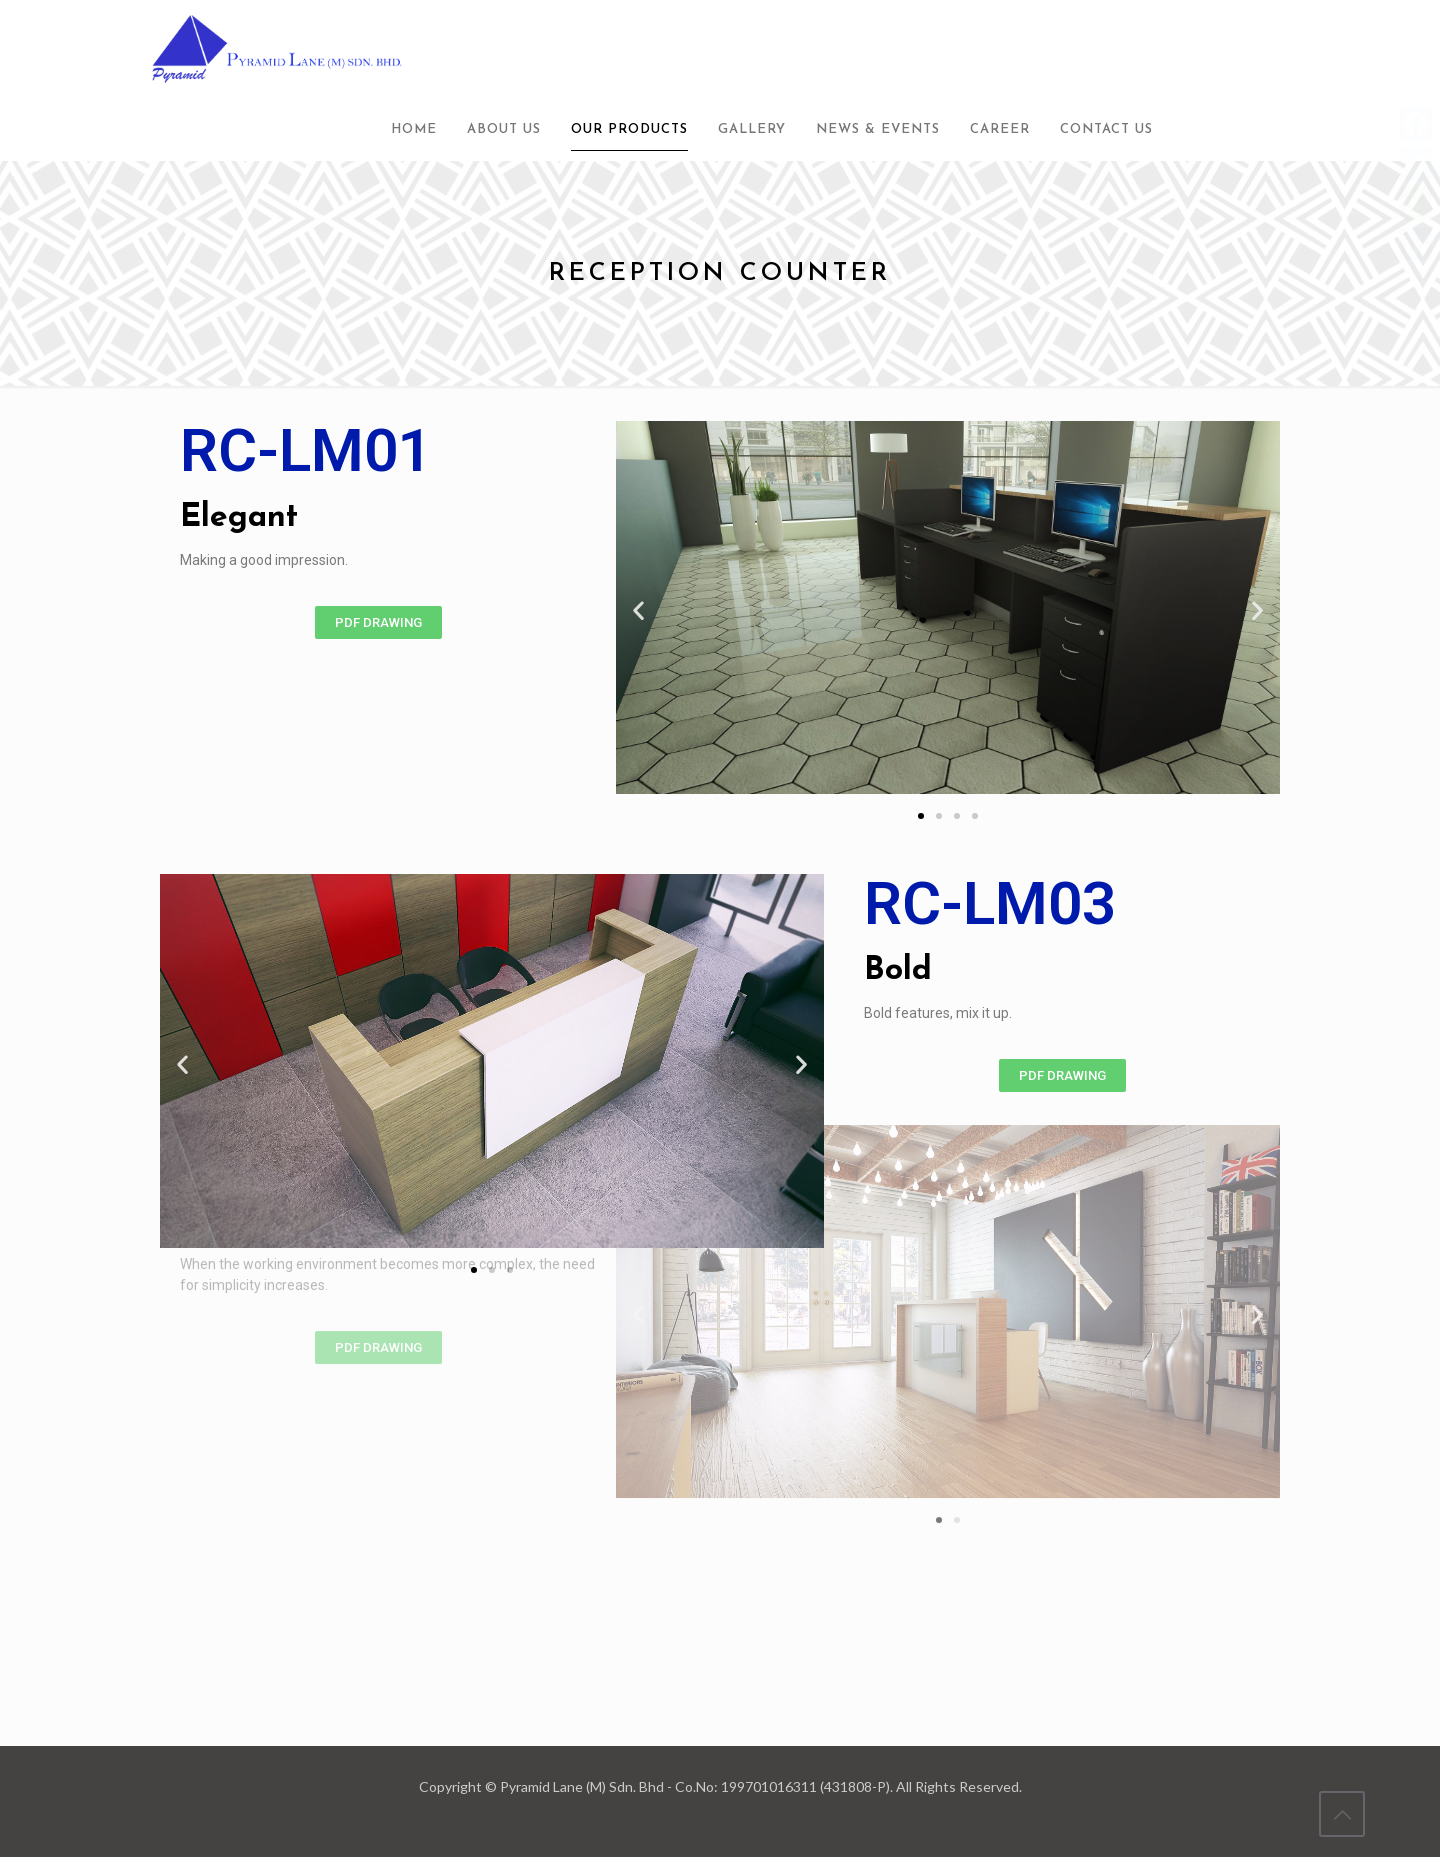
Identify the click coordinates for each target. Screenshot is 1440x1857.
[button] (378, 622)
